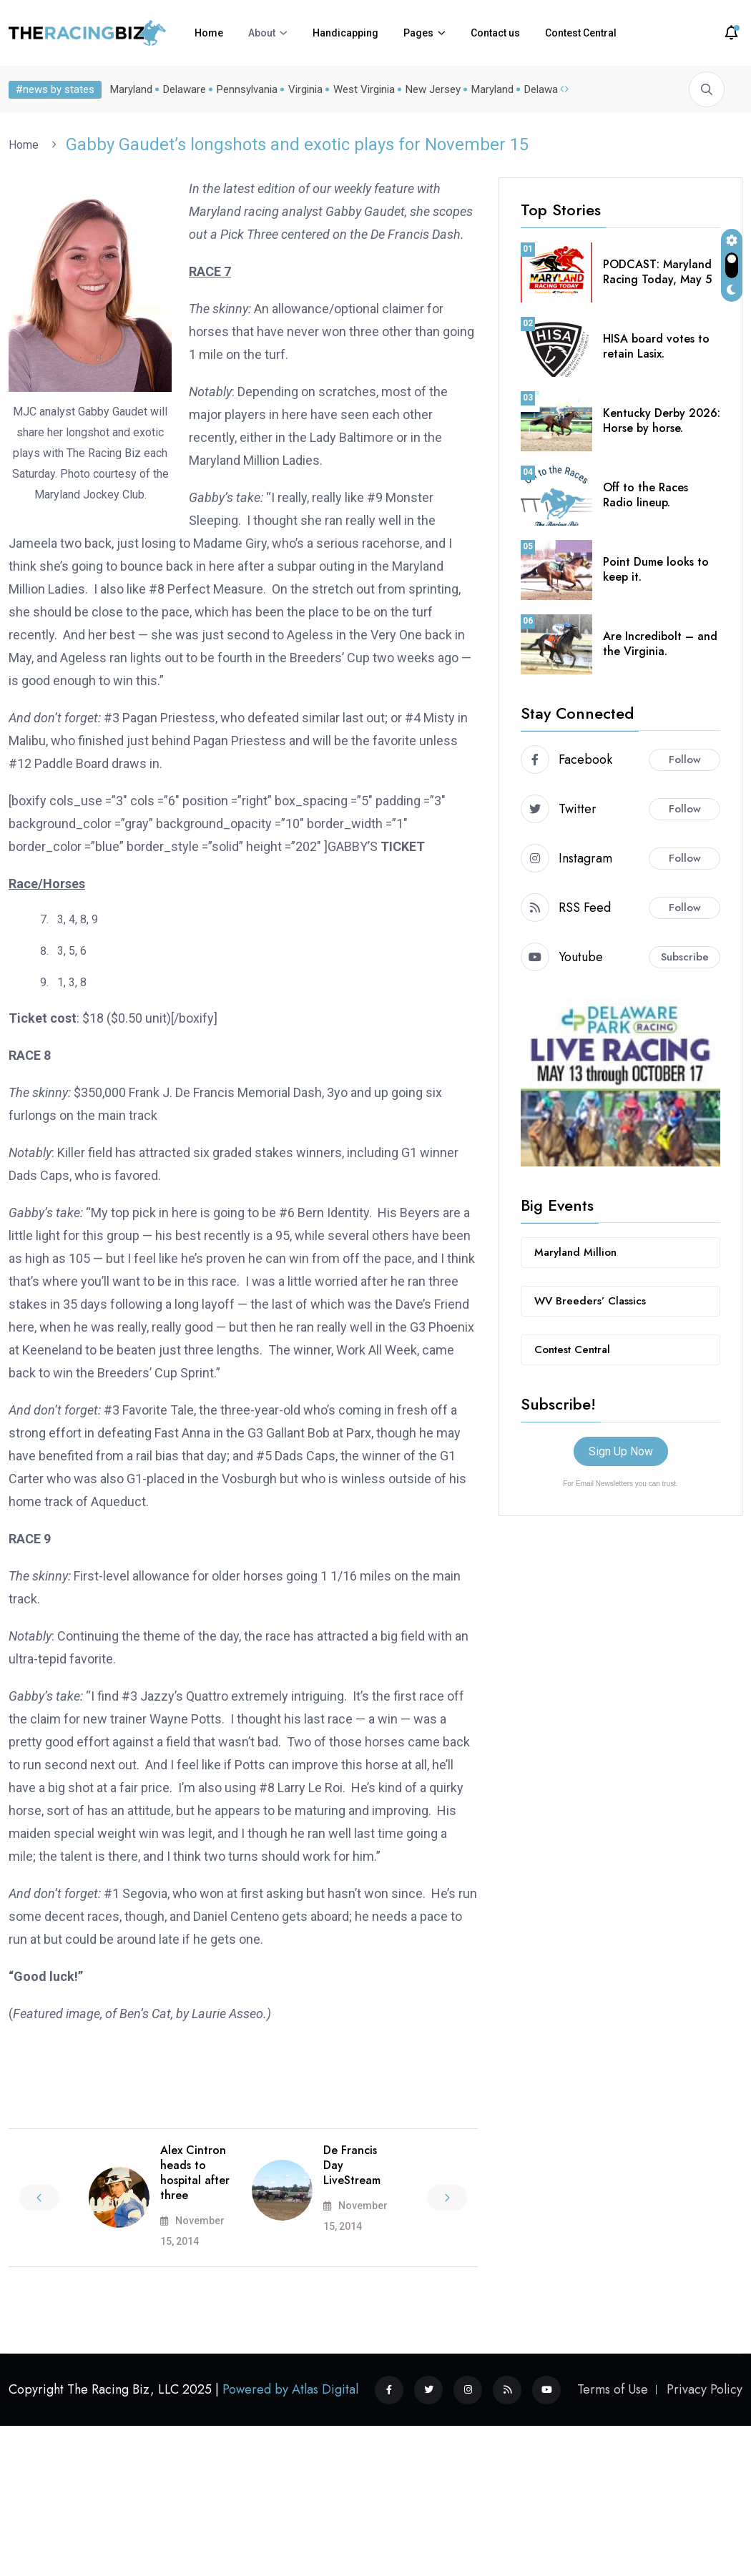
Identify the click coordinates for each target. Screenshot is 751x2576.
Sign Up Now (621, 1451)
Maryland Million (575, 1252)
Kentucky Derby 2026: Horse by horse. (661, 420)
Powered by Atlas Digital (290, 2389)
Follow (685, 759)
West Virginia (364, 89)
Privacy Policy (704, 2389)
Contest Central (581, 33)
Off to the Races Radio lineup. (645, 495)
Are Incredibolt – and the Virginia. (660, 643)
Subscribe (685, 957)
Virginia (305, 89)
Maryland (131, 89)
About (261, 33)
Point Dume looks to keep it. (656, 569)
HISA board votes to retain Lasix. (656, 346)
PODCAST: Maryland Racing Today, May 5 (657, 271)
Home (209, 33)
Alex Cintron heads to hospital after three (195, 2172)
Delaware (184, 89)
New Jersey (433, 89)
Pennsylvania (247, 89)
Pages (418, 33)
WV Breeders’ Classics (590, 1301)
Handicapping (345, 33)
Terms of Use (612, 2389)
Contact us (495, 33)
